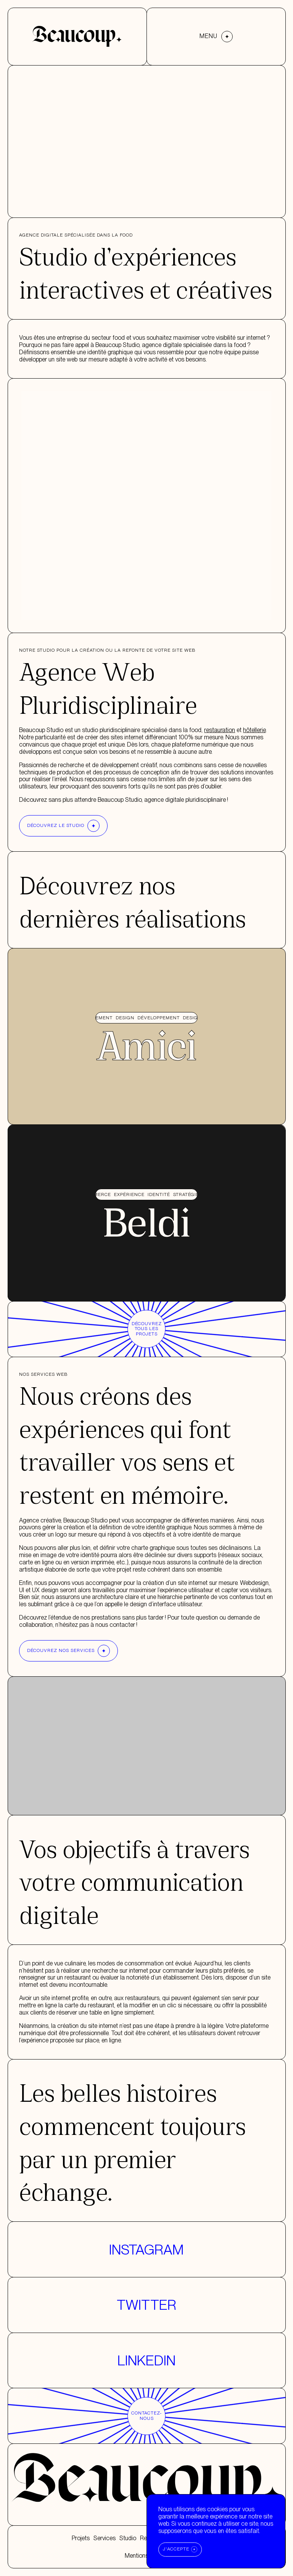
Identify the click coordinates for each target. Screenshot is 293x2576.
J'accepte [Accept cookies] (176, 2549)
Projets (81, 2538)
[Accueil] (77, 36)
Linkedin (146, 2360)
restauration (219, 730)
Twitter (146, 2304)
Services (104, 2538)
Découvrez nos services (68, 1651)
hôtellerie (254, 730)
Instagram (146, 2249)
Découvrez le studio (63, 826)
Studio (127, 2538)
